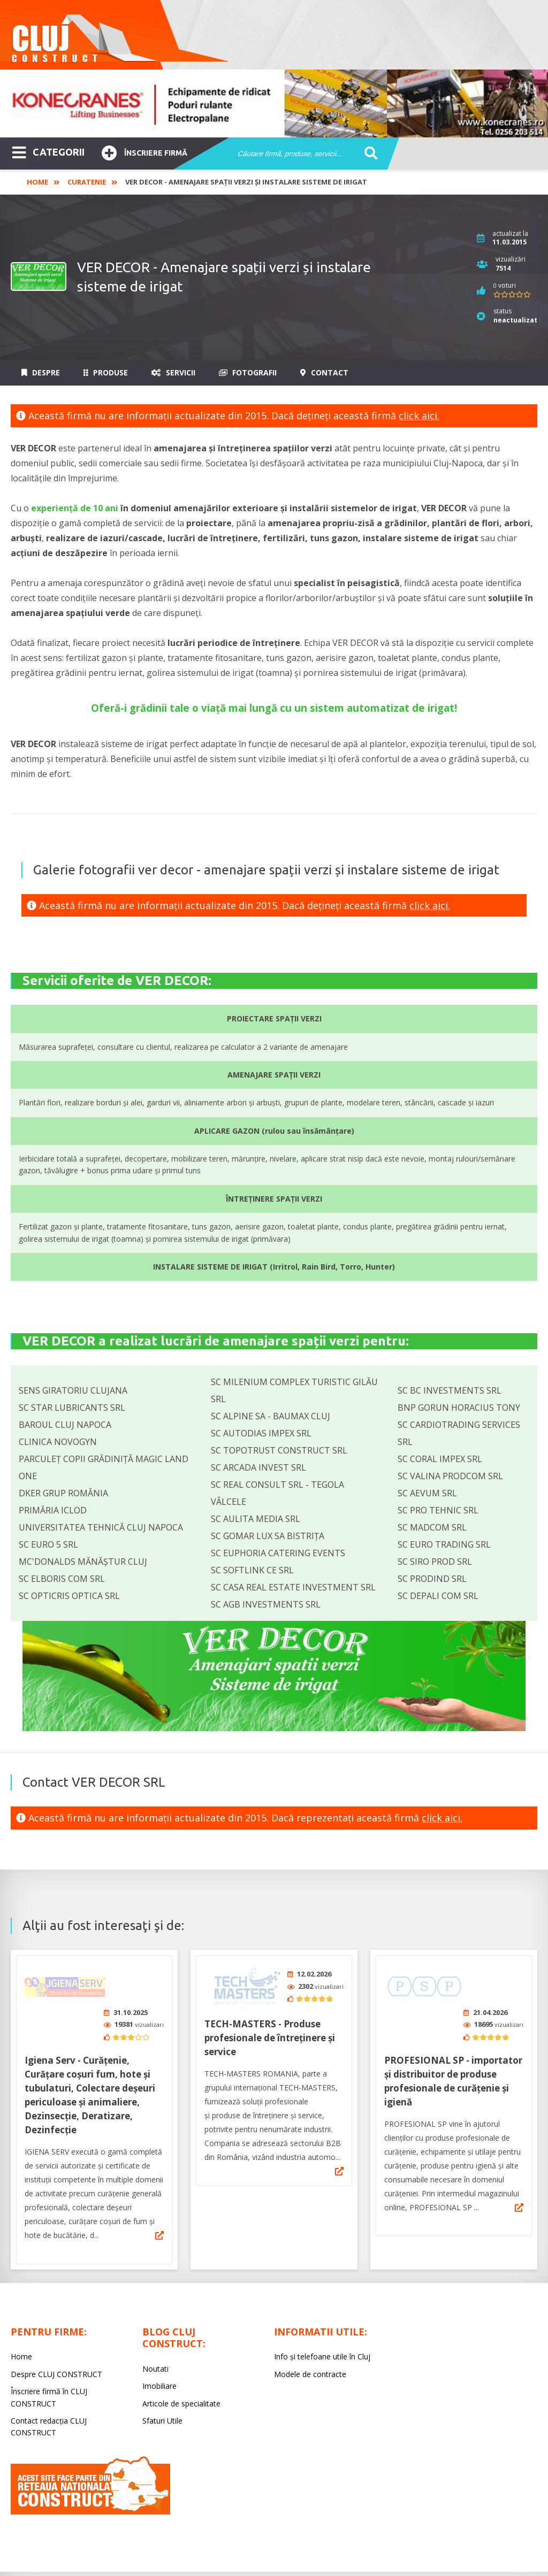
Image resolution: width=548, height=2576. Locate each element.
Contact (324, 372)
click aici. (419, 415)
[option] (274, 103)
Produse (105, 372)
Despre (40, 372)
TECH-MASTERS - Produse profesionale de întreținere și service (269, 2034)
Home (37, 182)
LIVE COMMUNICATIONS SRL (350, 2558)
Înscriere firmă (144, 151)
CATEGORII (48, 151)
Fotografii (248, 372)
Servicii (173, 372)
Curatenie (86, 182)
